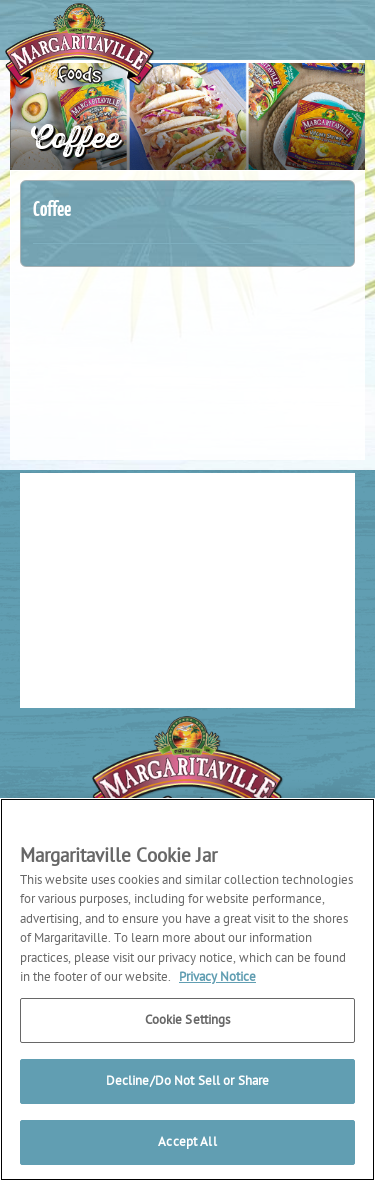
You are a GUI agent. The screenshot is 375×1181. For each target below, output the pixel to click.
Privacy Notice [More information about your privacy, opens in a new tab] (217, 977)
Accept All (187, 1142)
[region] (187, 989)
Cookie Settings (188, 1020)
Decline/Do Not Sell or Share (188, 1081)
